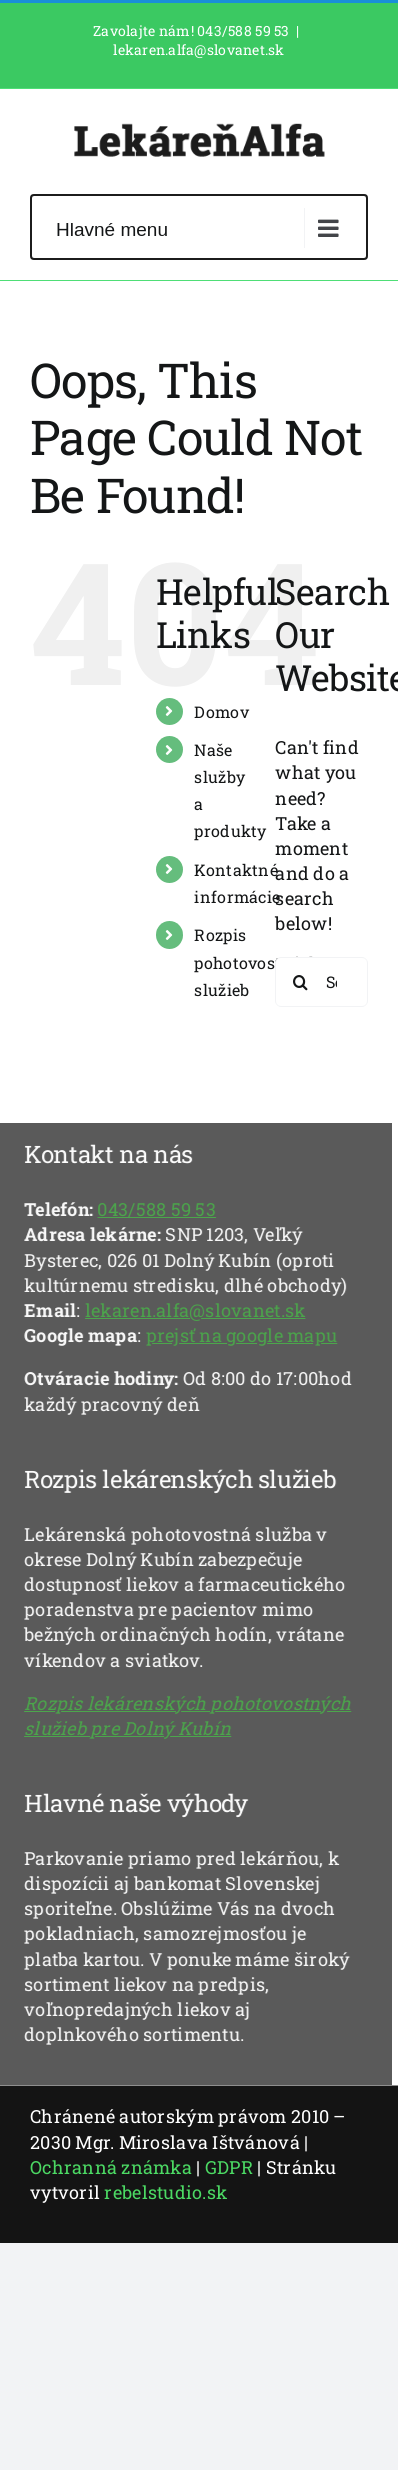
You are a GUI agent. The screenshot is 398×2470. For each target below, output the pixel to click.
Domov (221, 711)
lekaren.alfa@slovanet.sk (198, 49)
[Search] (300, 982)
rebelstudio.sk (165, 2192)
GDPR (229, 2167)
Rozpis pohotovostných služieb (256, 961)
